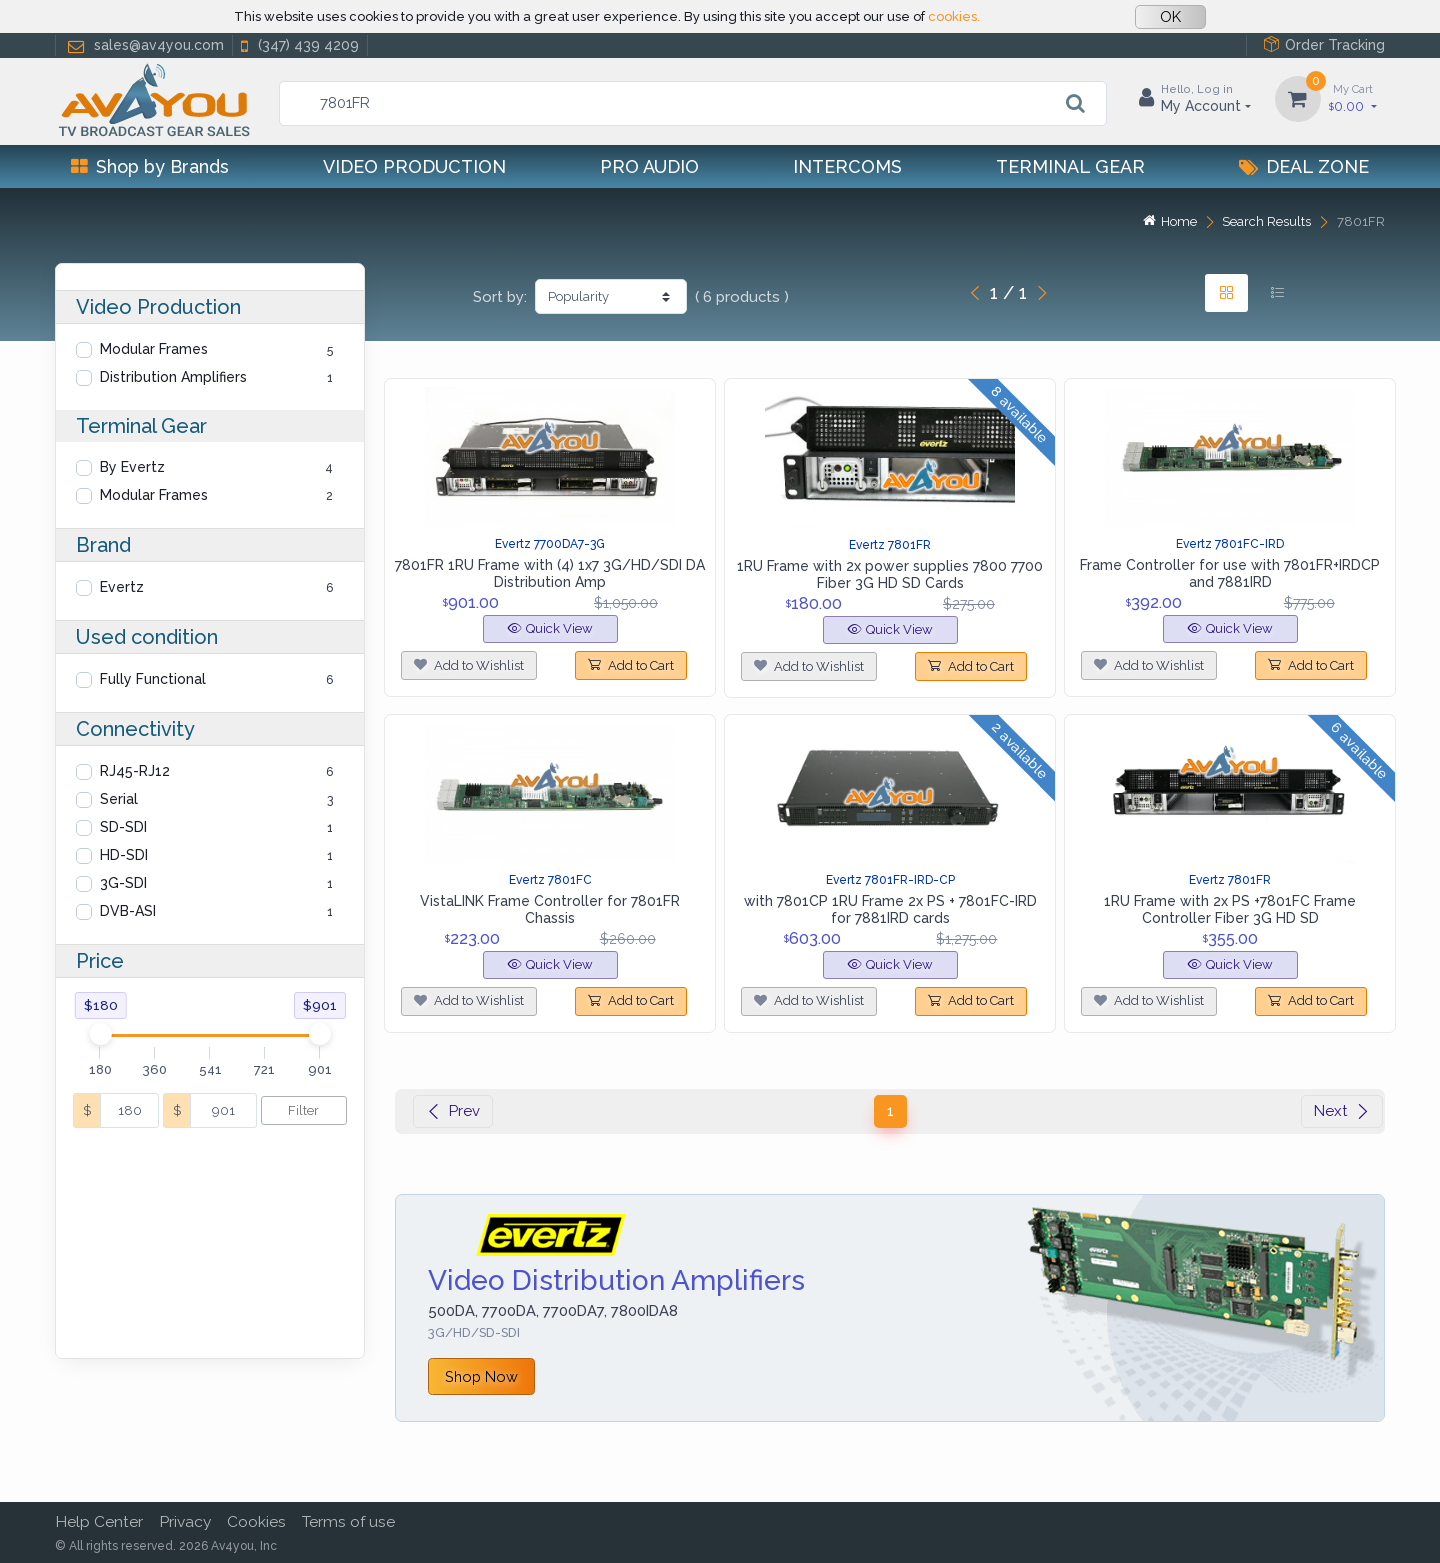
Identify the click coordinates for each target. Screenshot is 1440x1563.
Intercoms (847, 166)
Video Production (414, 166)
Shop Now (481, 1376)
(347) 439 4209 (298, 45)
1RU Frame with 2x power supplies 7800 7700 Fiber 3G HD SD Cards (890, 574)
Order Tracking (1324, 44)
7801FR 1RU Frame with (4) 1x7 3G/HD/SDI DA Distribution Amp (550, 573)
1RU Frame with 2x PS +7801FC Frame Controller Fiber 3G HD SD (1230, 909)
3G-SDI (123, 883)
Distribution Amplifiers (173, 377)
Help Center (99, 1521)
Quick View (550, 628)
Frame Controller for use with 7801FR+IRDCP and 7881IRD (1230, 573)
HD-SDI (124, 855)
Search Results (1266, 221)
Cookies (256, 1521)
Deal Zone (1304, 166)
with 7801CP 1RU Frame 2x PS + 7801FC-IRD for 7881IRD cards (890, 909)
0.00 (1353, 97)
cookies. (954, 16)
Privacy (185, 1521)
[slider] (100, 1034)
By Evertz (132, 467)
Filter (303, 1110)
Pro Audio (649, 166)
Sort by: (500, 297)
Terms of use (348, 1521)
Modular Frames (154, 349)
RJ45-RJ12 (135, 771)
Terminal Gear (1070, 166)
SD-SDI (123, 827)
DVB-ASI (128, 911)
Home (1170, 221)
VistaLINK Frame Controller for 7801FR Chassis (550, 909)
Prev (453, 1111)
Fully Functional (153, 679)
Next (1342, 1111)
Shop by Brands (150, 166)
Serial (119, 799)
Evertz (122, 587)
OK (1170, 17)
